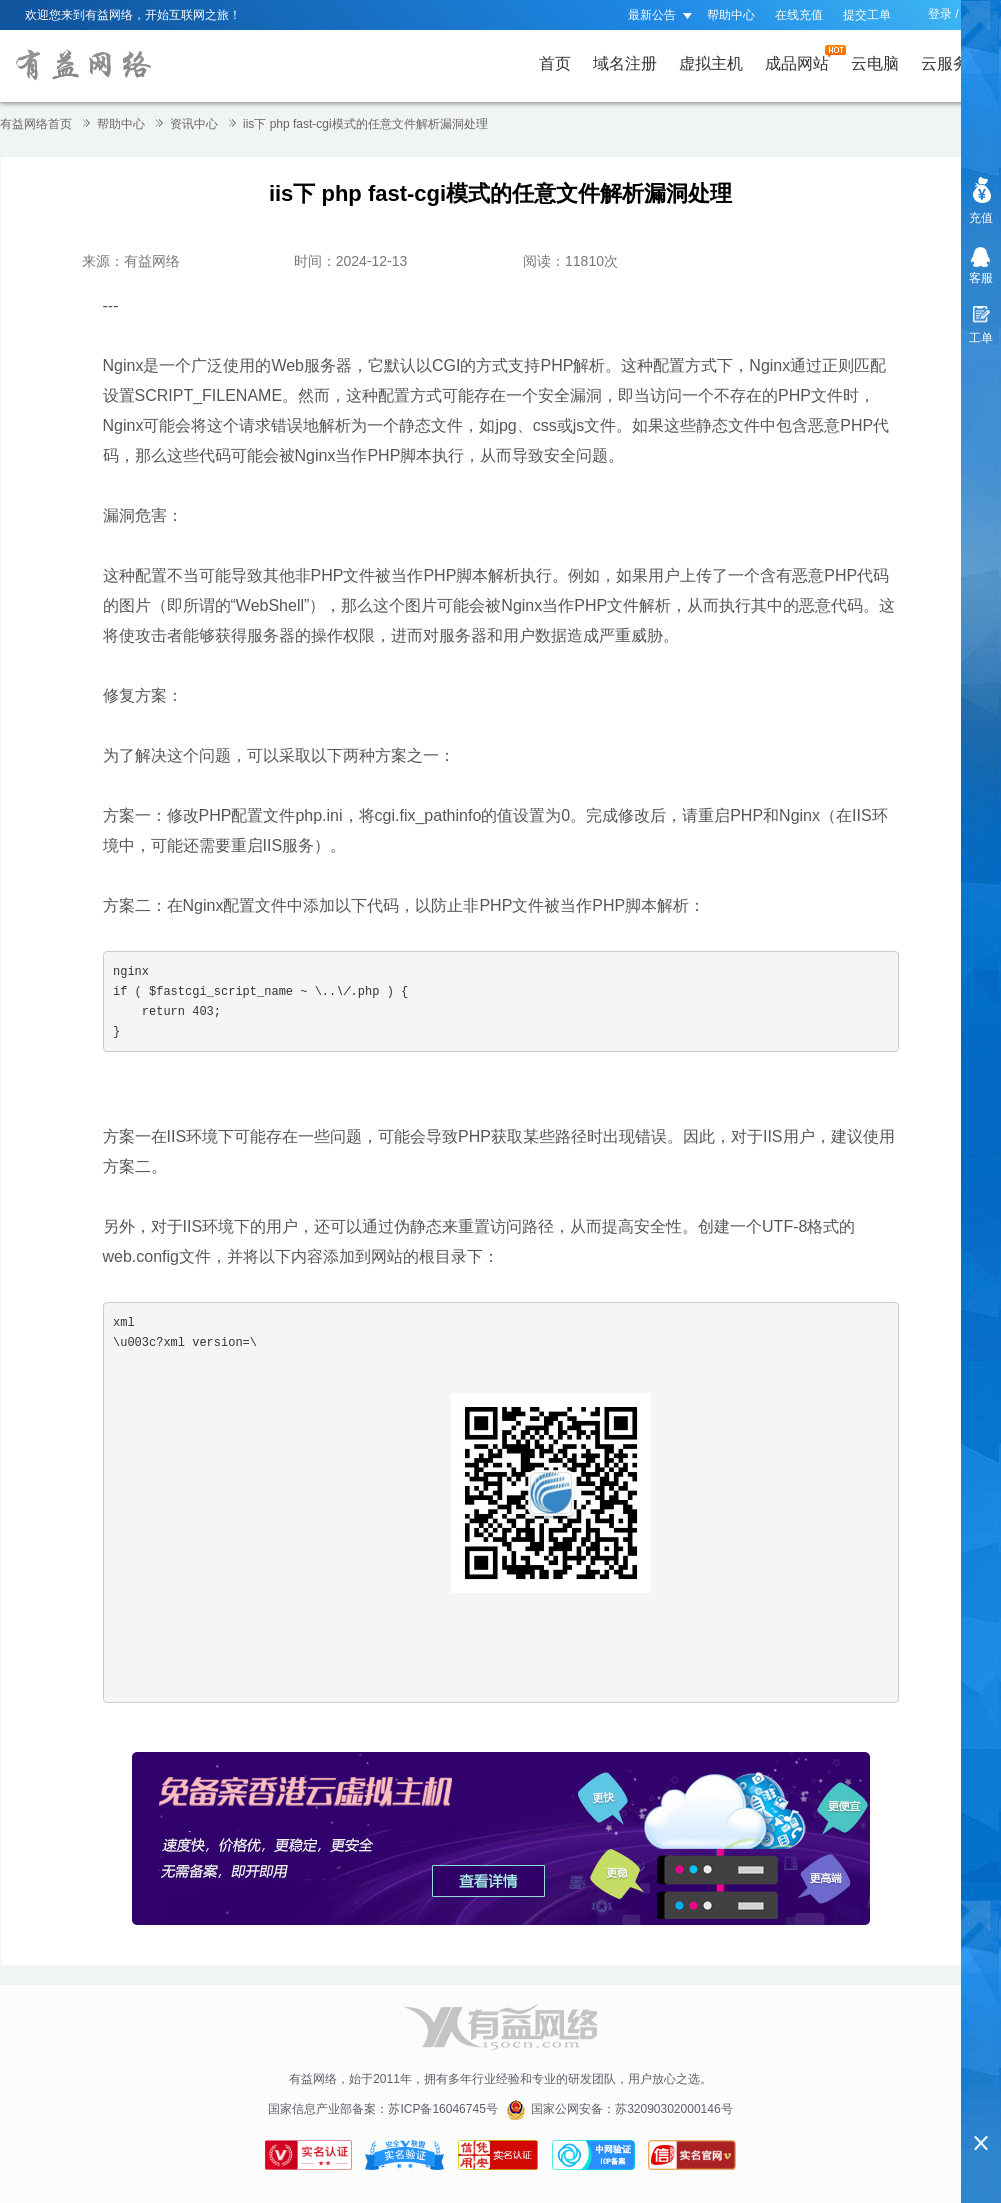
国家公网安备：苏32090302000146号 (631, 2109)
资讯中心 (194, 124)
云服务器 (957, 58)
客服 (981, 278)
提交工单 (867, 15)
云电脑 (875, 63)
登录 (940, 14)
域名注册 (625, 63)
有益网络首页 (36, 124)
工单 (981, 338)
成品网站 (801, 58)
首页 (555, 63)
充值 (981, 218)
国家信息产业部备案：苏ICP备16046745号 (382, 2109)
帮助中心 (731, 15)
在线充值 (799, 15)
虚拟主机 (711, 63)
